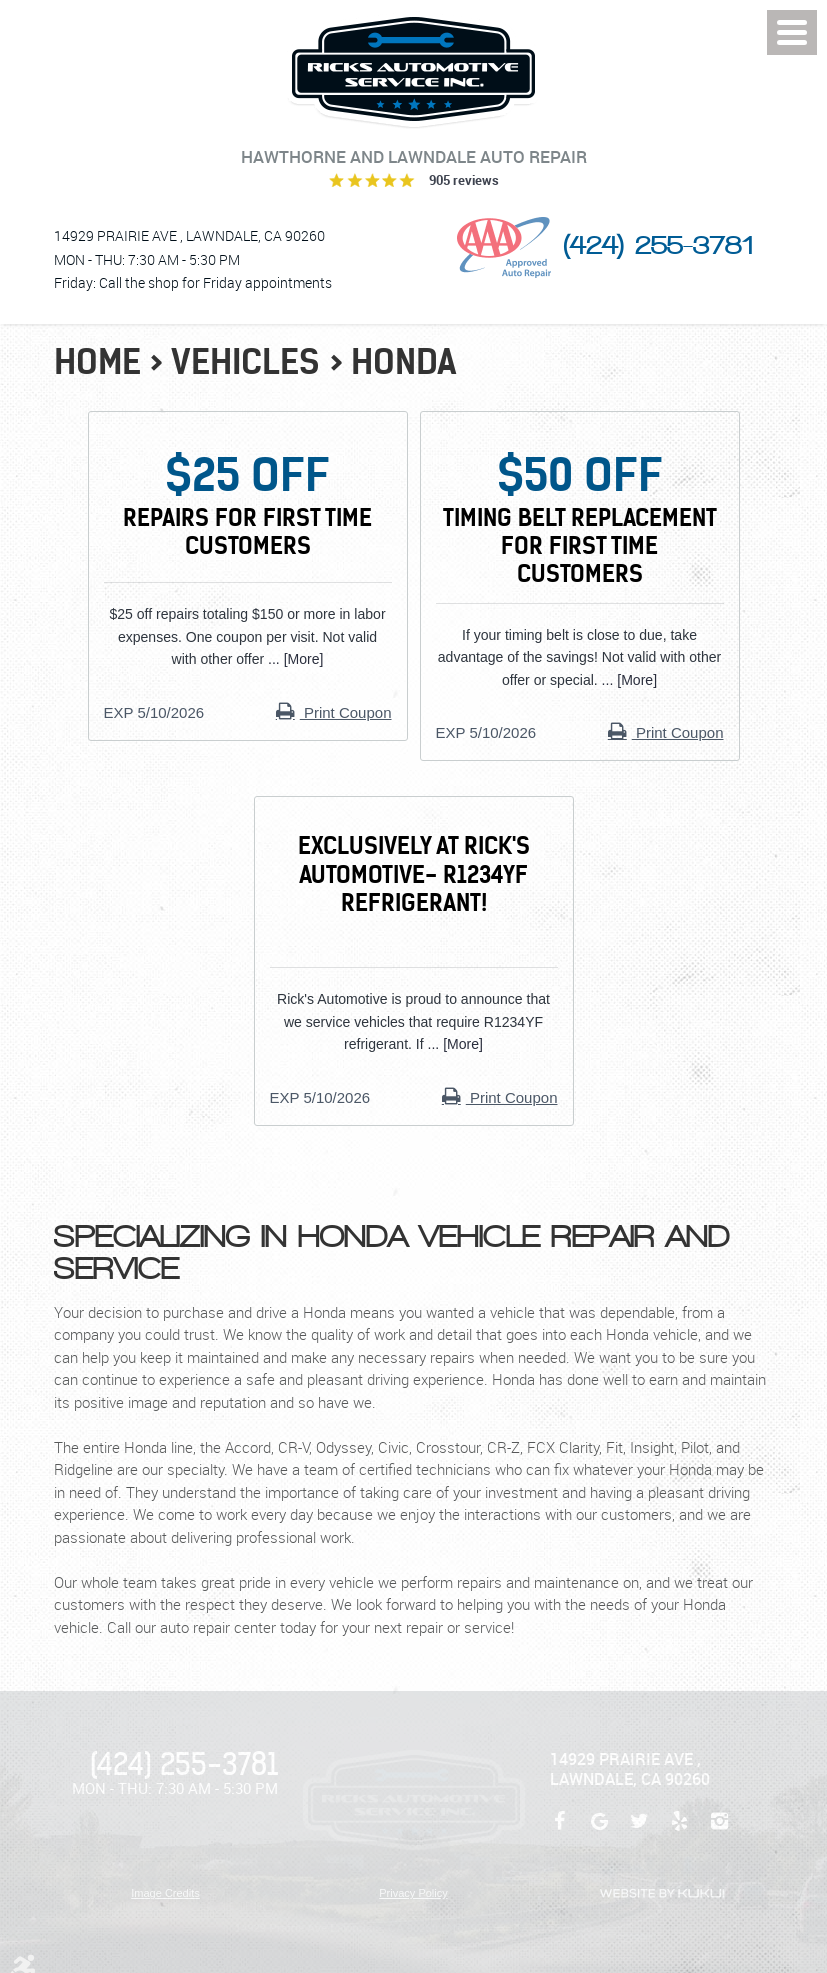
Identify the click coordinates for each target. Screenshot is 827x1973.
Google (600, 1831)
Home (97, 362)
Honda (404, 362)
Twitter (640, 1831)
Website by (662, 1893)
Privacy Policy (413, 1893)
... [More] (293, 659)
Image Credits (165, 1893)
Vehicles (245, 362)
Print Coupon (346, 712)
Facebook (560, 1831)
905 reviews (464, 180)
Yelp (680, 1831)
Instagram (720, 1831)
